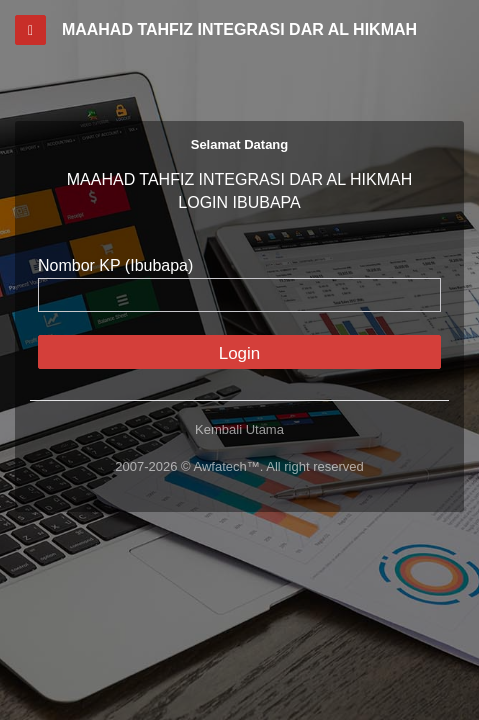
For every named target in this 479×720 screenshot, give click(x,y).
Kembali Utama (239, 429)
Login (240, 353)
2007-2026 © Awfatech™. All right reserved (239, 466)
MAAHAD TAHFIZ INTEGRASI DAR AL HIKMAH (239, 29)
